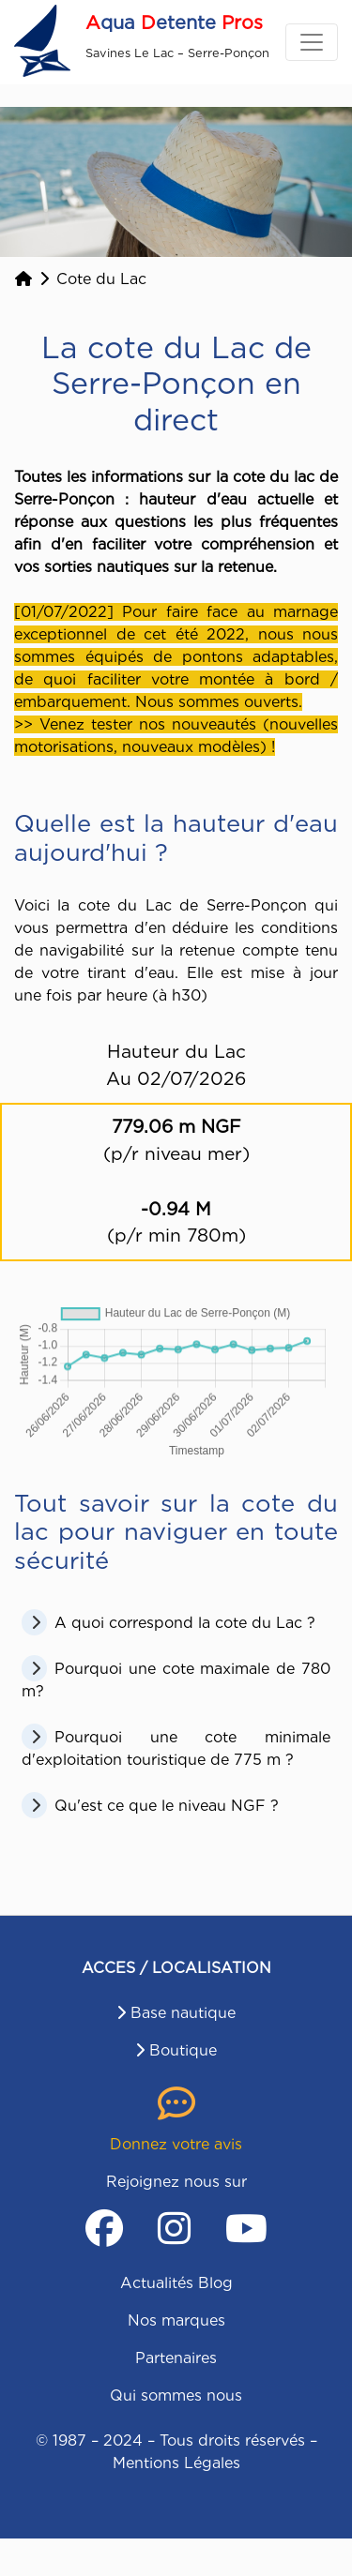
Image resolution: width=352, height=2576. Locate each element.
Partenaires (176, 2358)
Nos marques (176, 2320)
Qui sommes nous (176, 2395)
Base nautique (183, 2013)
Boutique (183, 2050)
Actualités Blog (176, 2283)
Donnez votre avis (176, 2144)
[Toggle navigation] (311, 42)
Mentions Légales (176, 2463)
